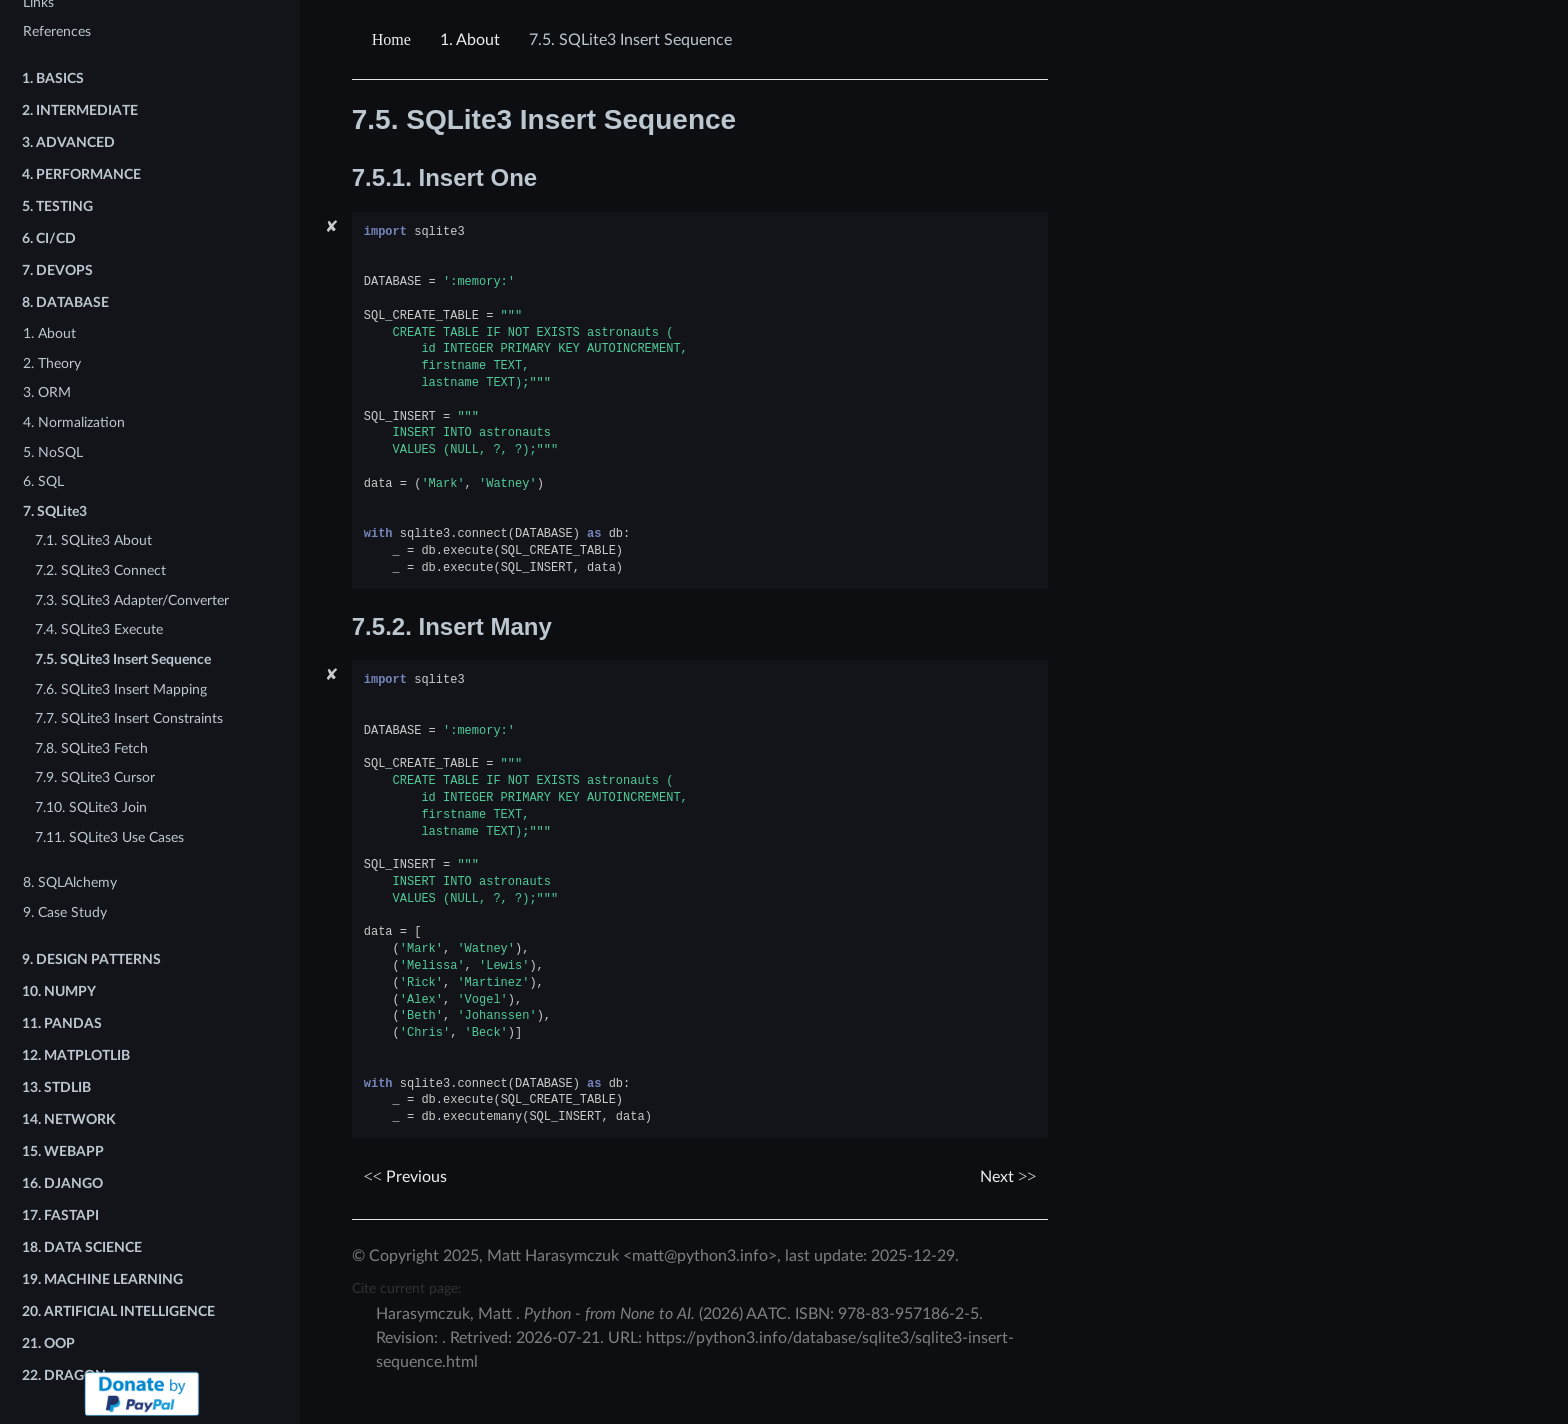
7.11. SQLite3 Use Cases (109, 837)
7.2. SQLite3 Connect (100, 570)
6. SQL (43, 481)
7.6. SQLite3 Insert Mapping (121, 689)
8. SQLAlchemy (70, 882)
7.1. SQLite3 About (93, 540)
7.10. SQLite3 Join (91, 807)
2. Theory (52, 363)
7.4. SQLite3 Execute (99, 629)
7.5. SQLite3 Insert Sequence (123, 659)
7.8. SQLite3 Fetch (91, 748)
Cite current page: (407, 1288)
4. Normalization (74, 422)
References (57, 31)
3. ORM (47, 392)
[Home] (394, 40)
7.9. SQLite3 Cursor (95, 777)
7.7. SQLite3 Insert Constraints (129, 718)
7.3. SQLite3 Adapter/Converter (132, 600)
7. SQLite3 (55, 511)
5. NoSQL (53, 452)
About (470, 40)
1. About (49, 333)
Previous (405, 1177)
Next (1008, 1177)
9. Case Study (65, 912)
